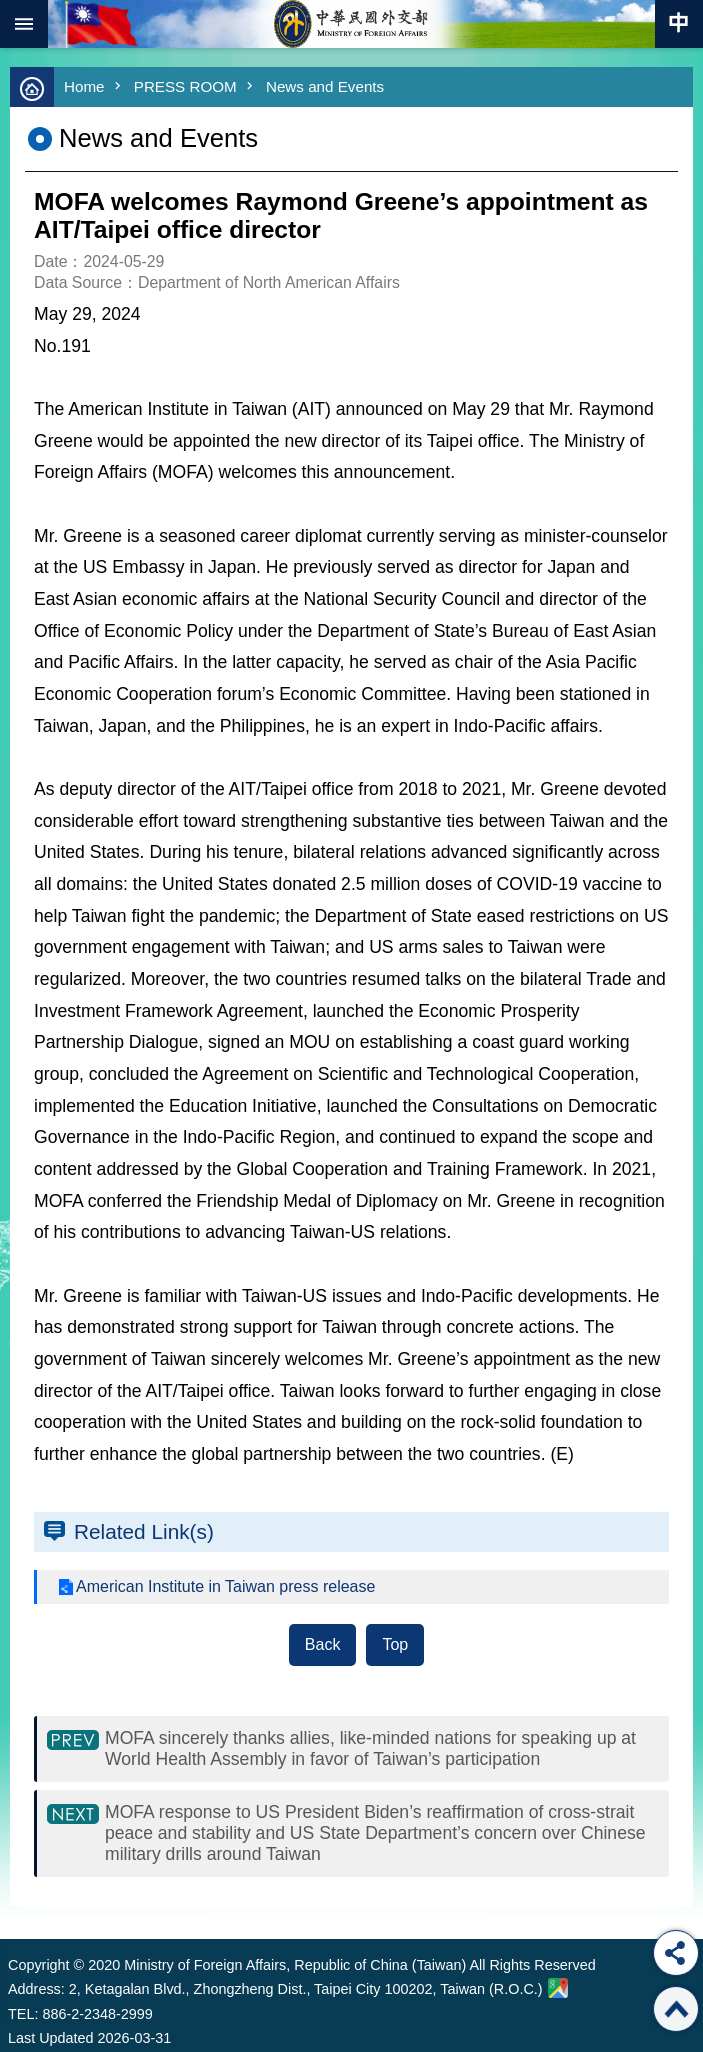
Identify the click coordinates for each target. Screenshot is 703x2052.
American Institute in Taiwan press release (225, 1586)
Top (395, 1644)
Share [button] (676, 1953)
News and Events (325, 86)
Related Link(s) (144, 1531)
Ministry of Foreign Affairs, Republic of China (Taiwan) (352, 24)
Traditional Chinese (679, 24)
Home (84, 86)
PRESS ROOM (185, 86)
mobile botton (24, 24)
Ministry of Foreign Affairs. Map (558, 1988)
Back (323, 1644)
